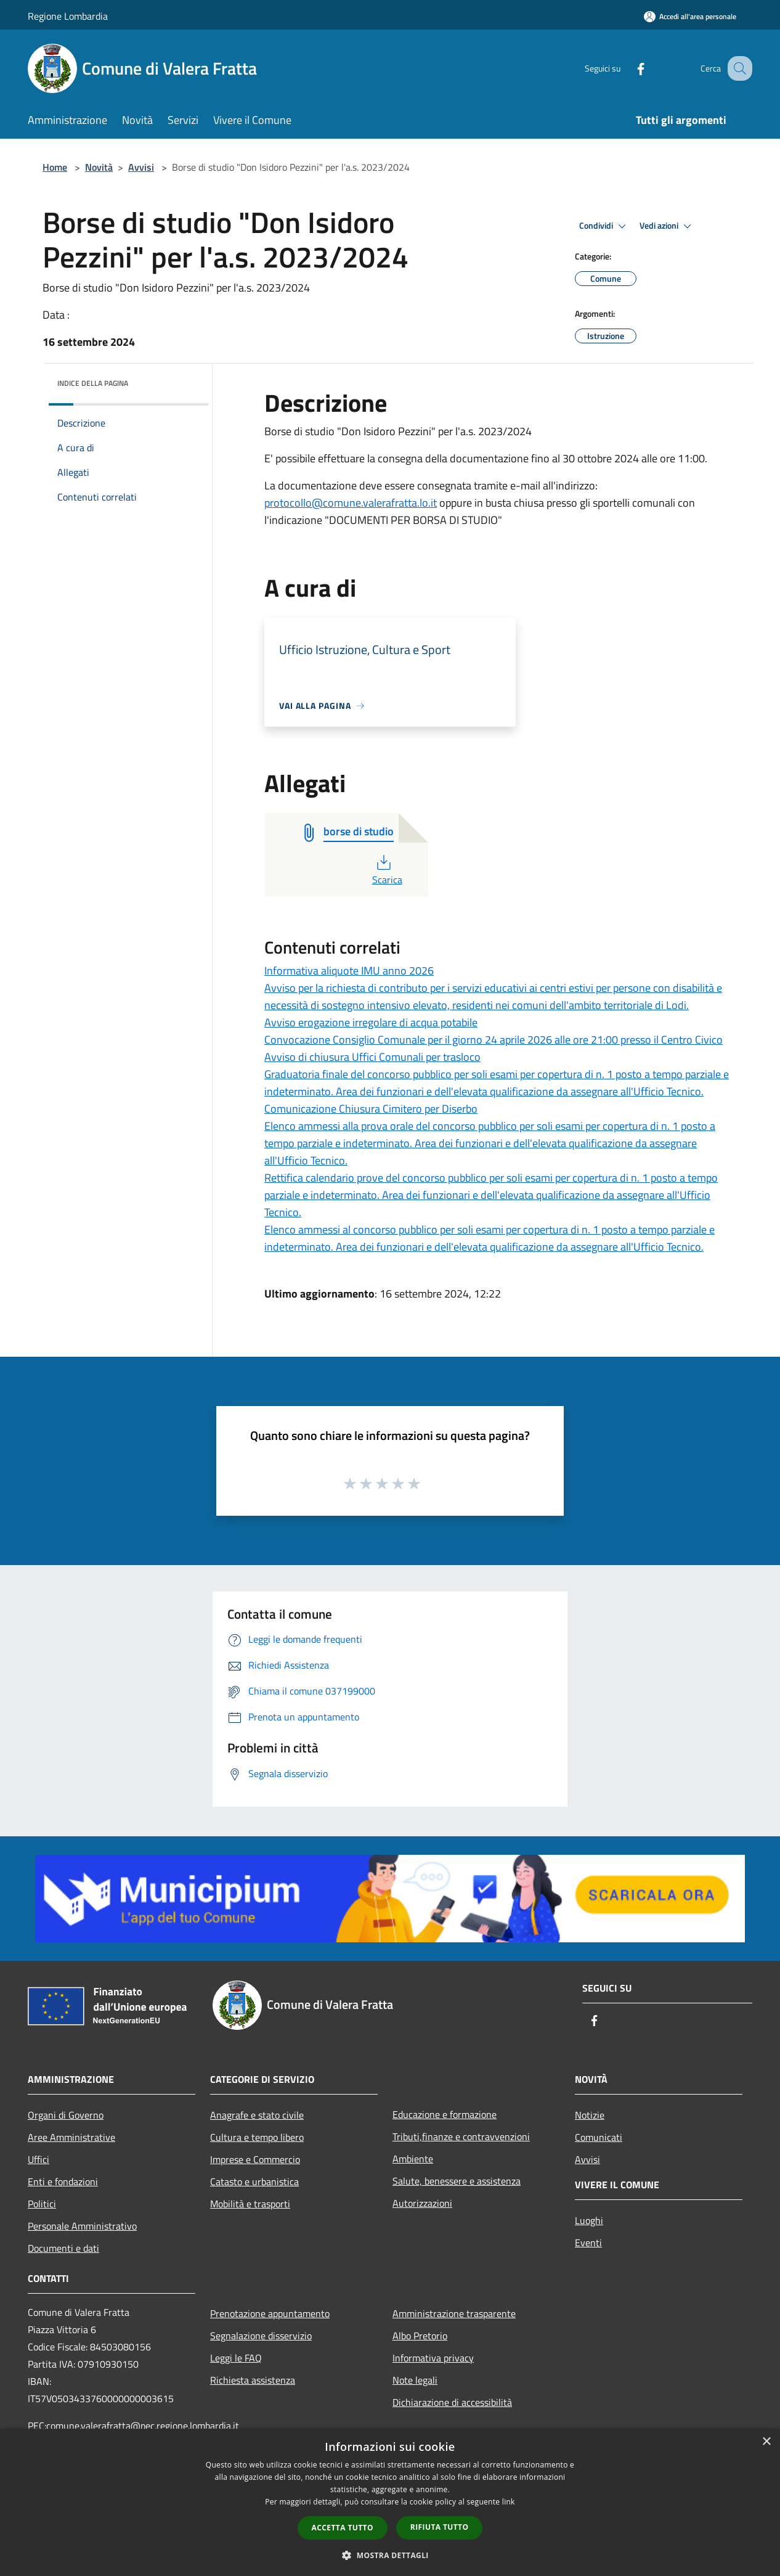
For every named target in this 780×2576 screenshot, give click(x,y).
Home (55, 167)
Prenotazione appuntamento (270, 2313)
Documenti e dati (63, 2248)
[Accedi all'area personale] (690, 16)
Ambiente (412, 2158)
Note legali (414, 2380)
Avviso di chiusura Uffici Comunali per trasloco (372, 1057)
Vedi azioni (667, 226)
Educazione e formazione (444, 2114)
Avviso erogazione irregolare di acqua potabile (370, 1022)
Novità (99, 167)
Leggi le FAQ (236, 2357)
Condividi (604, 226)
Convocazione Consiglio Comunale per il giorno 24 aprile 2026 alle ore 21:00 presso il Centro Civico (493, 1039)
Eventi (588, 2242)
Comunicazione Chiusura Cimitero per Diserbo (370, 1108)
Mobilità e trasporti (250, 2203)
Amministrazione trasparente (454, 2313)
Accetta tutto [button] (342, 2527)
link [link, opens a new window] (508, 2501)
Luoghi (589, 2220)
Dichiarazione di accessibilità (452, 2402)
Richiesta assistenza (252, 2380)
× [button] (766, 2442)
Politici (42, 2203)
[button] (390, 2555)
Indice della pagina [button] (92, 383)
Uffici (38, 2159)
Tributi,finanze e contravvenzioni (461, 2136)
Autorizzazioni (422, 2203)
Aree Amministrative (71, 2137)
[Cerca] (737, 68)
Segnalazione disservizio (261, 2335)
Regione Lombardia (68, 16)
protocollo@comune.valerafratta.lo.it (350, 502)
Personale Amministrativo (82, 2225)
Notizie (589, 2115)
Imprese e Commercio (255, 2159)
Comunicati (598, 2137)
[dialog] (390, 2502)
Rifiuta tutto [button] (439, 2527)
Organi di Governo (66, 2115)
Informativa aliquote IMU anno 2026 (349, 970)
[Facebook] (627, 68)
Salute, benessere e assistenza (456, 2180)
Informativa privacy (433, 2357)
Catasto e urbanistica (254, 2181)
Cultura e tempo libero (257, 2137)
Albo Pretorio (419, 2335)
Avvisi (141, 167)
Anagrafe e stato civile (257, 2115)
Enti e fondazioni (63, 2181)
